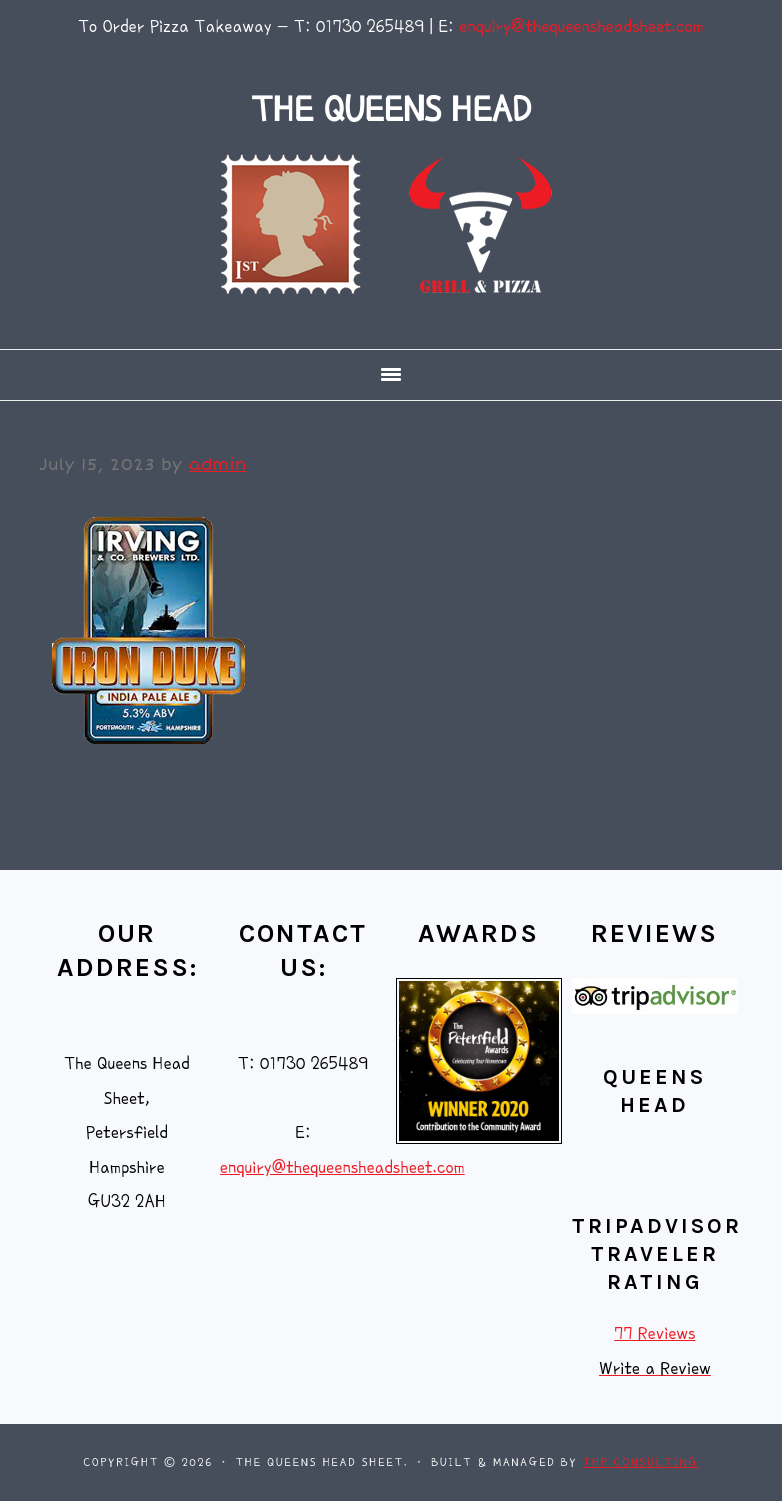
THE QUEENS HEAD (391, 109)
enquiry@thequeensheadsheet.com (581, 26)
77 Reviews (654, 1333)
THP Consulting (641, 1462)
